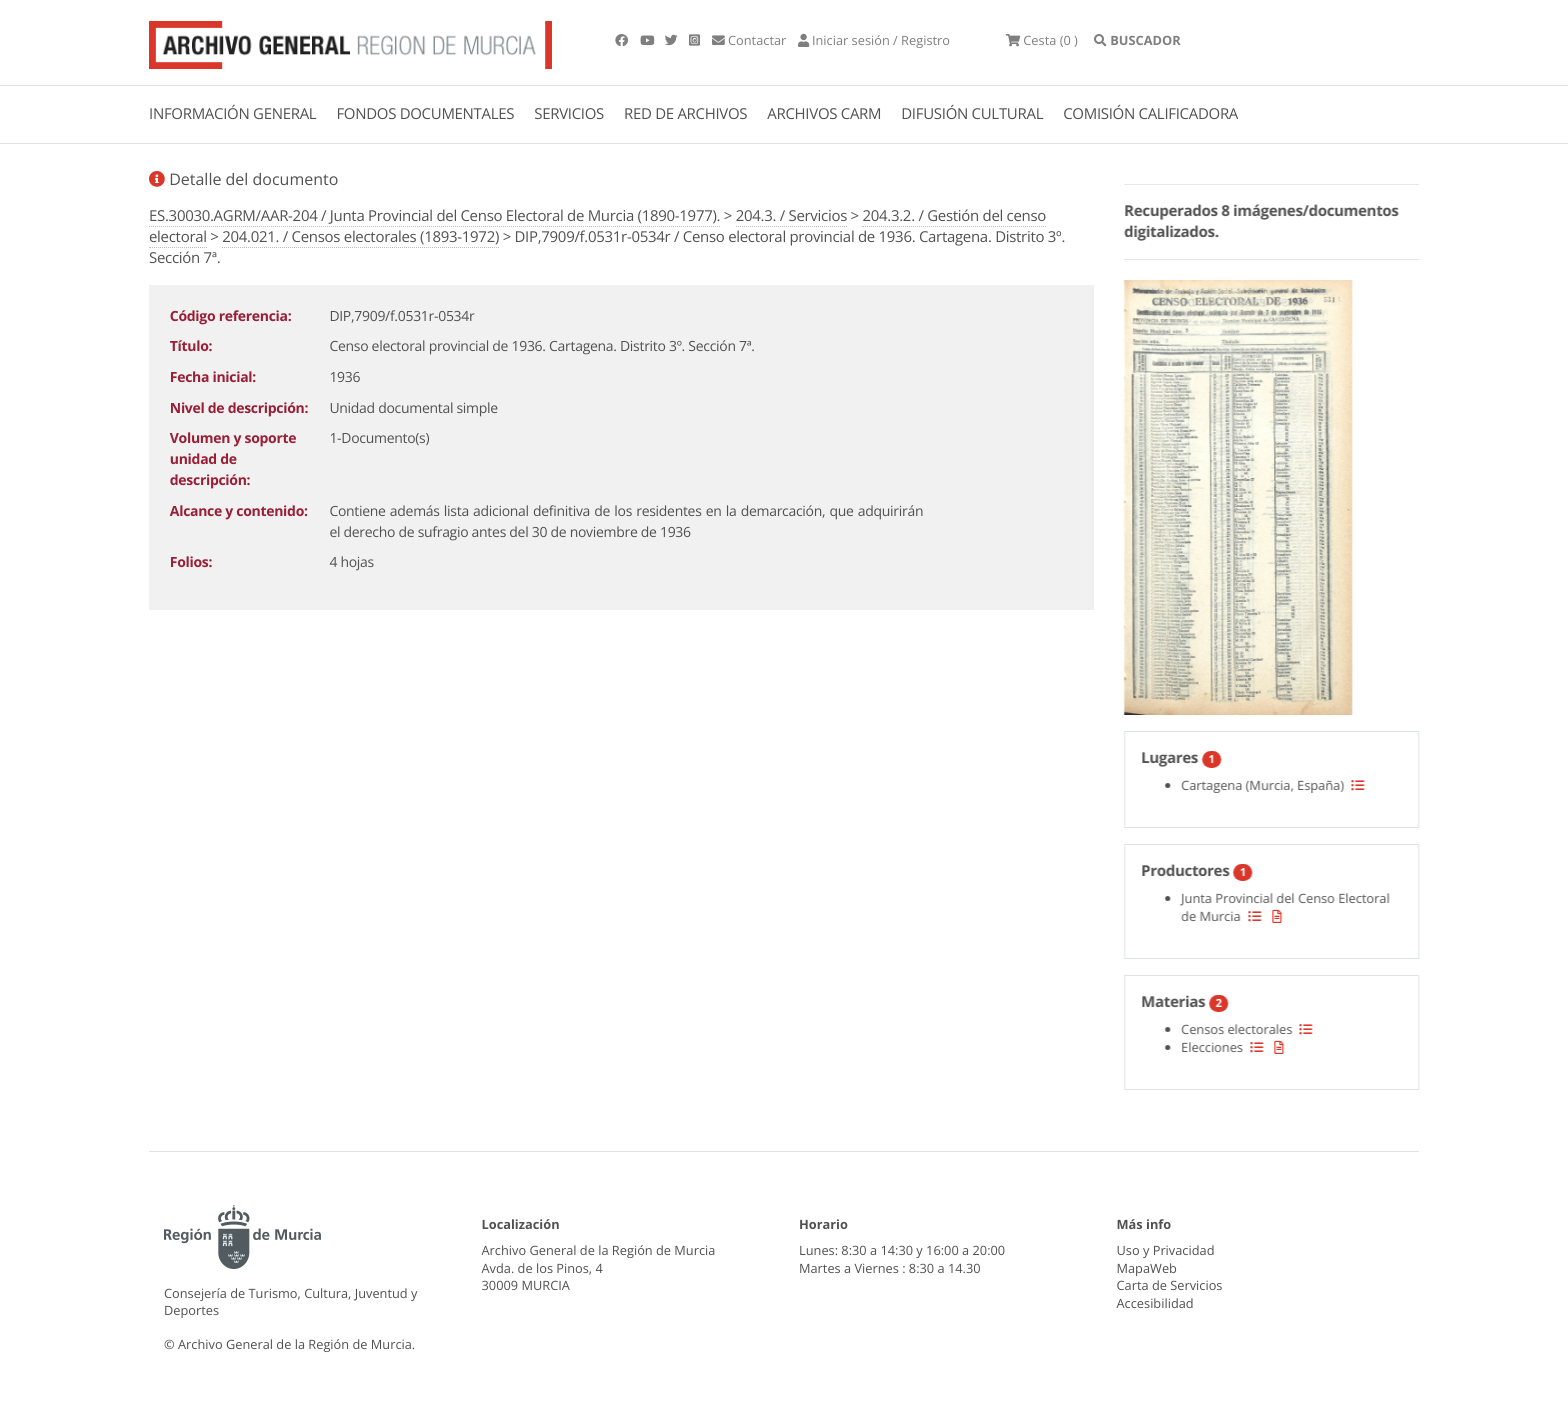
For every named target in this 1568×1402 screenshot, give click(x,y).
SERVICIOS (569, 114)
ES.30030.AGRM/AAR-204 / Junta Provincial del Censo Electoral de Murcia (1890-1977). (434, 216)
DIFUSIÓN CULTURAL (972, 114)
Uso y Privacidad (1166, 1250)
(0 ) (1042, 40)
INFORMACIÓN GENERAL (232, 114)
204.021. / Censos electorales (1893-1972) (360, 237)
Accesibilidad (1155, 1303)
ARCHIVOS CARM (824, 114)
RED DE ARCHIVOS (685, 114)
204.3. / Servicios (791, 216)
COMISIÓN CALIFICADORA (1150, 114)
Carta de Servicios (1170, 1285)
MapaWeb (1147, 1268)
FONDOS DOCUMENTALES (425, 114)
